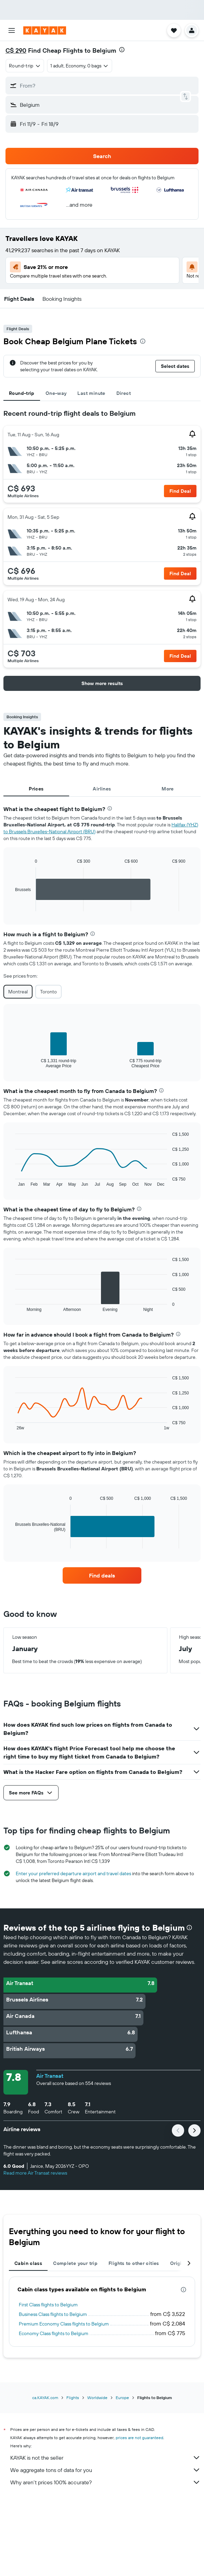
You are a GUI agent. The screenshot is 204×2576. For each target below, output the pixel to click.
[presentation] (122, 50)
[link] (102, 1575)
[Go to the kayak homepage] (44, 30)
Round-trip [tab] (22, 393)
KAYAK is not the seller (105, 2457)
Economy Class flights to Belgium (53, 2333)
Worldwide (97, 2397)
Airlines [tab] (102, 789)
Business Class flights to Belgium (53, 2314)
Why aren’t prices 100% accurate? (105, 2482)
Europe (122, 2397)
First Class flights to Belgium (48, 2305)
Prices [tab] (36, 789)
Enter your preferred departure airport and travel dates (73, 1873)
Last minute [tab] (91, 393)
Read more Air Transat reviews (35, 2173)
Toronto (48, 992)
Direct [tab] (123, 393)
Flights (72, 2397)
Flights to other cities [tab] (134, 2263)
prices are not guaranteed (139, 2437)
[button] (11, 30)
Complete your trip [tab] (75, 2263)
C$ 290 (15, 50)
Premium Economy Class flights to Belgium (64, 2324)
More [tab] (168, 789)
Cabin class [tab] (28, 2263)
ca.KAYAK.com (45, 2397)
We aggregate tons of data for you (105, 2470)
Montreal (18, 992)
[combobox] (24, 66)
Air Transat (49, 2075)
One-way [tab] (56, 393)
